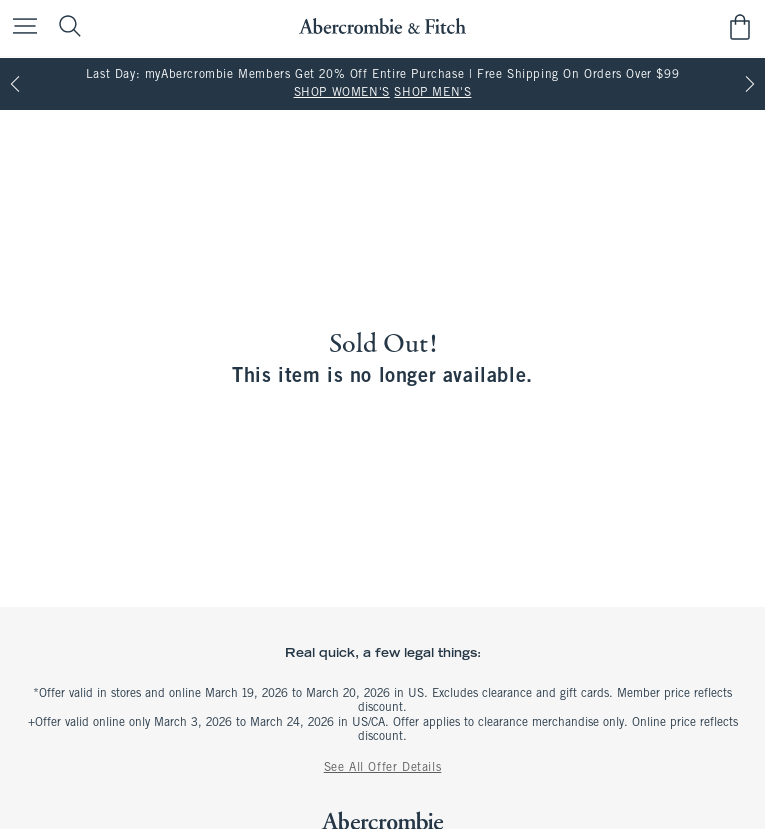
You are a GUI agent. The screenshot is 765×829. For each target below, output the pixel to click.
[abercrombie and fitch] (382, 26)
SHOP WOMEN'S (342, 93)
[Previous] (15, 84)
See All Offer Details (383, 768)
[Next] (750, 84)
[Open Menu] (20, 27)
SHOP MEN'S (432, 93)
